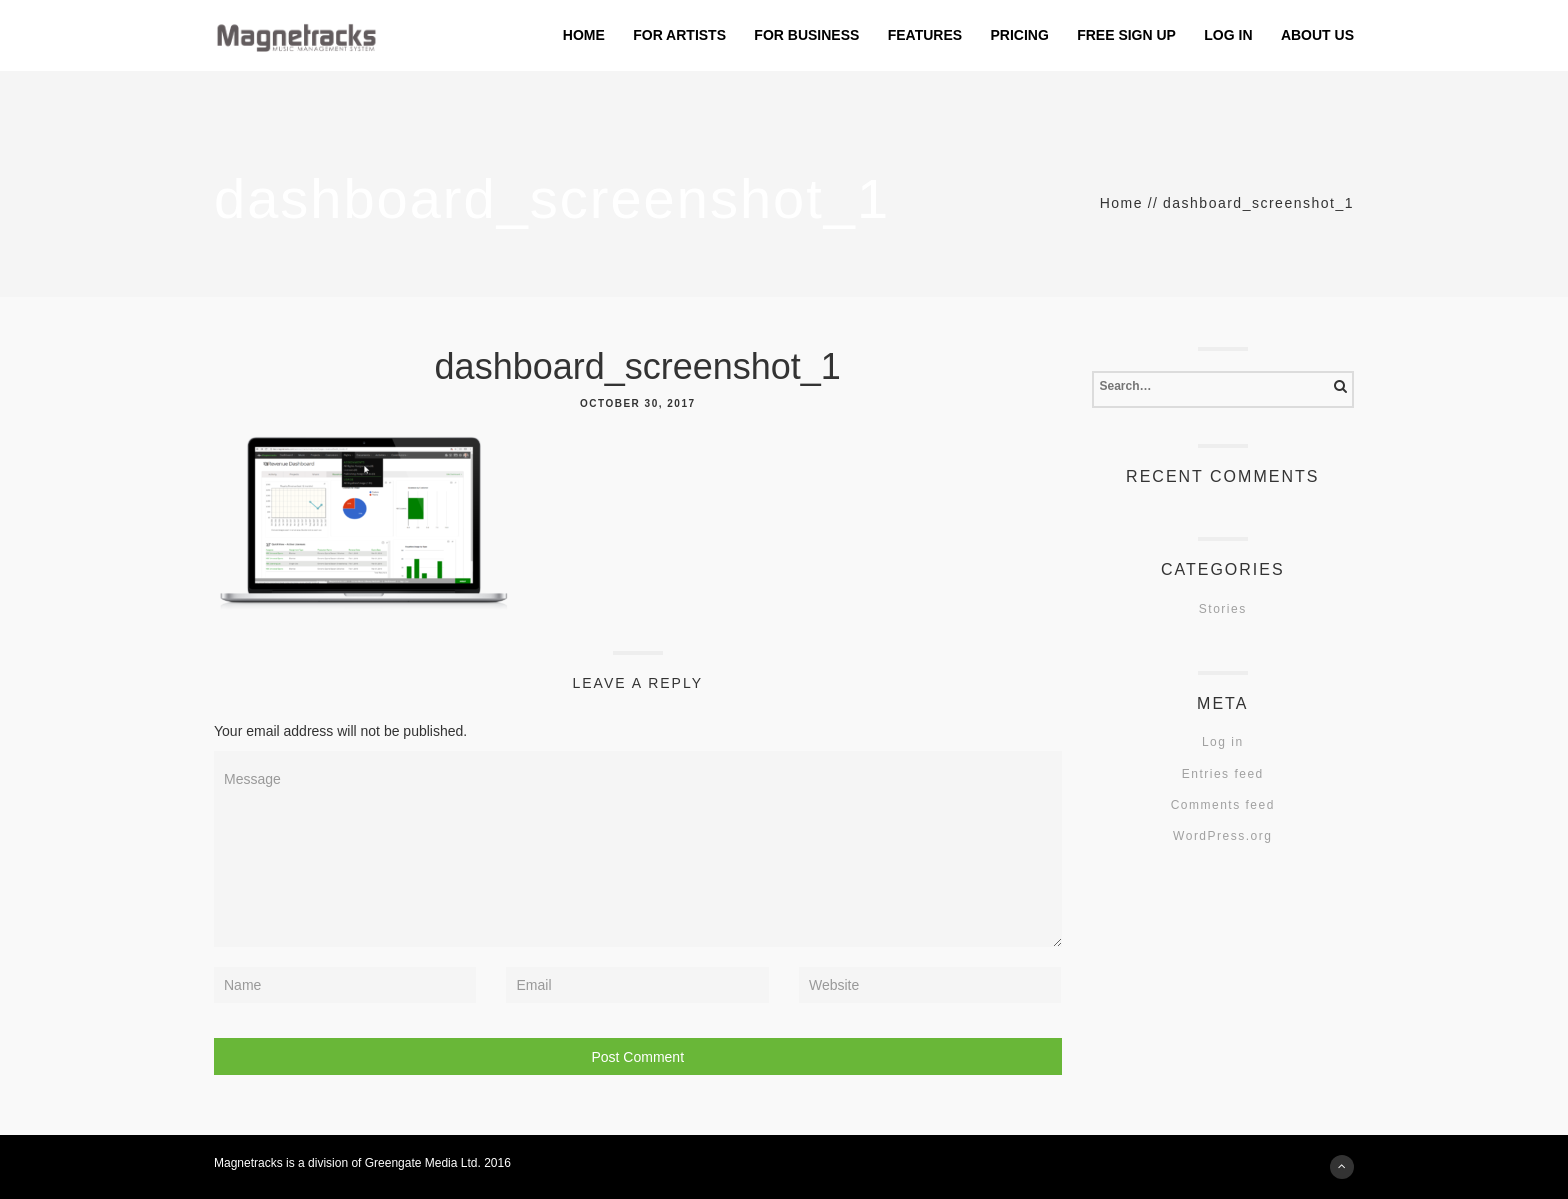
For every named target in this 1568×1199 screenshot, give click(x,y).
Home (1121, 203)
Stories (1223, 609)
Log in (1223, 742)
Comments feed (1223, 805)
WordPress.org (1222, 836)
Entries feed (1223, 774)
